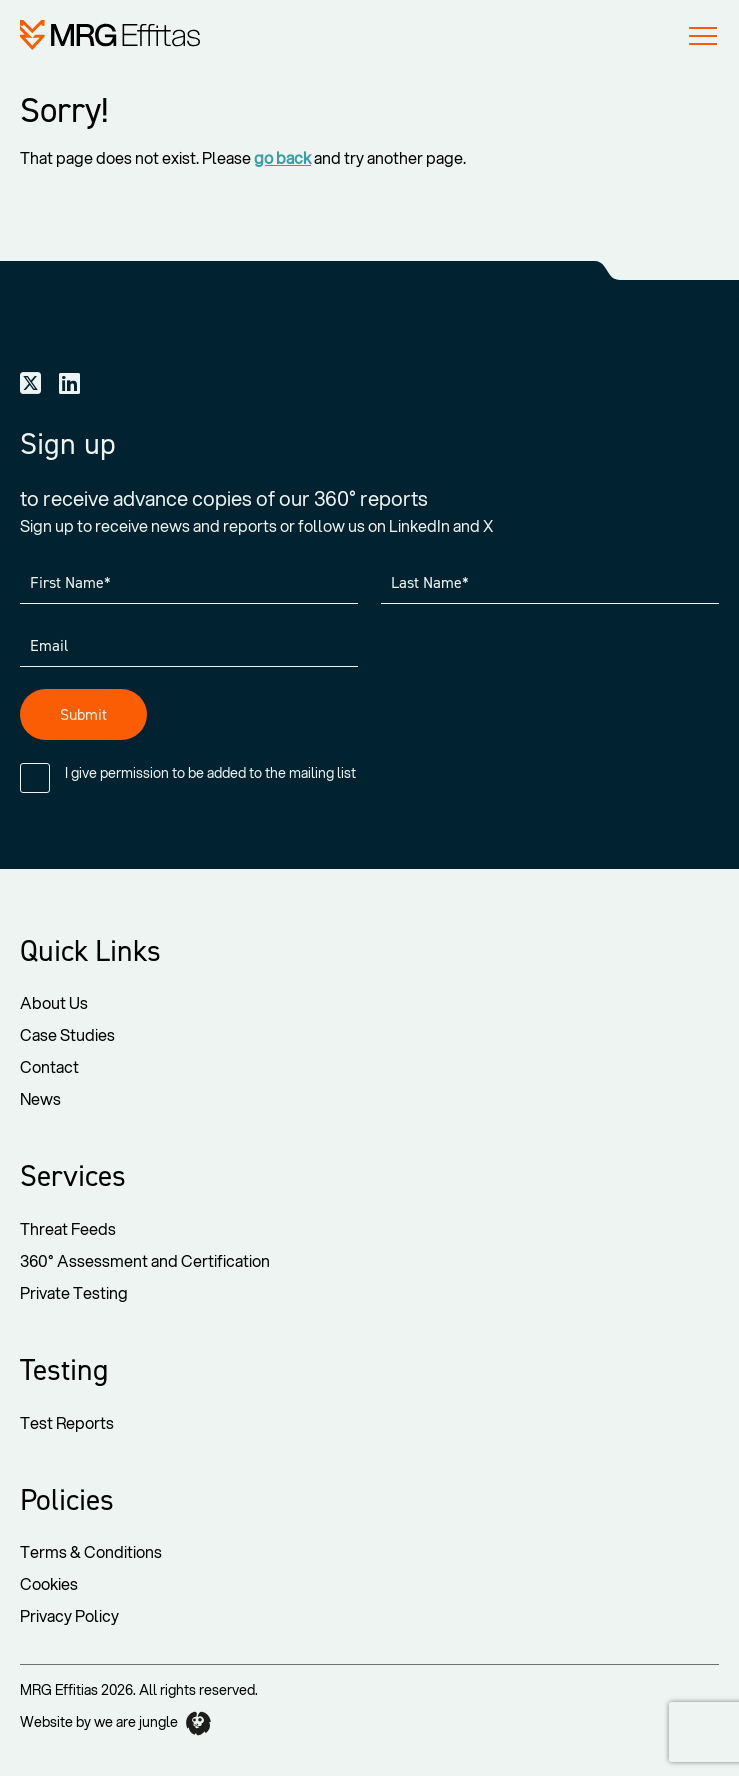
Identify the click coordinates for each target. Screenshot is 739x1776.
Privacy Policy (69, 1615)
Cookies (49, 1583)
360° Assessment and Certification (145, 1260)
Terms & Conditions (91, 1551)
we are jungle (152, 1723)
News (40, 1098)
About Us (54, 1002)
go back (282, 157)
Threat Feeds (68, 1228)
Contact (49, 1066)
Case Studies (67, 1034)
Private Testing (74, 1292)
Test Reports (67, 1422)
